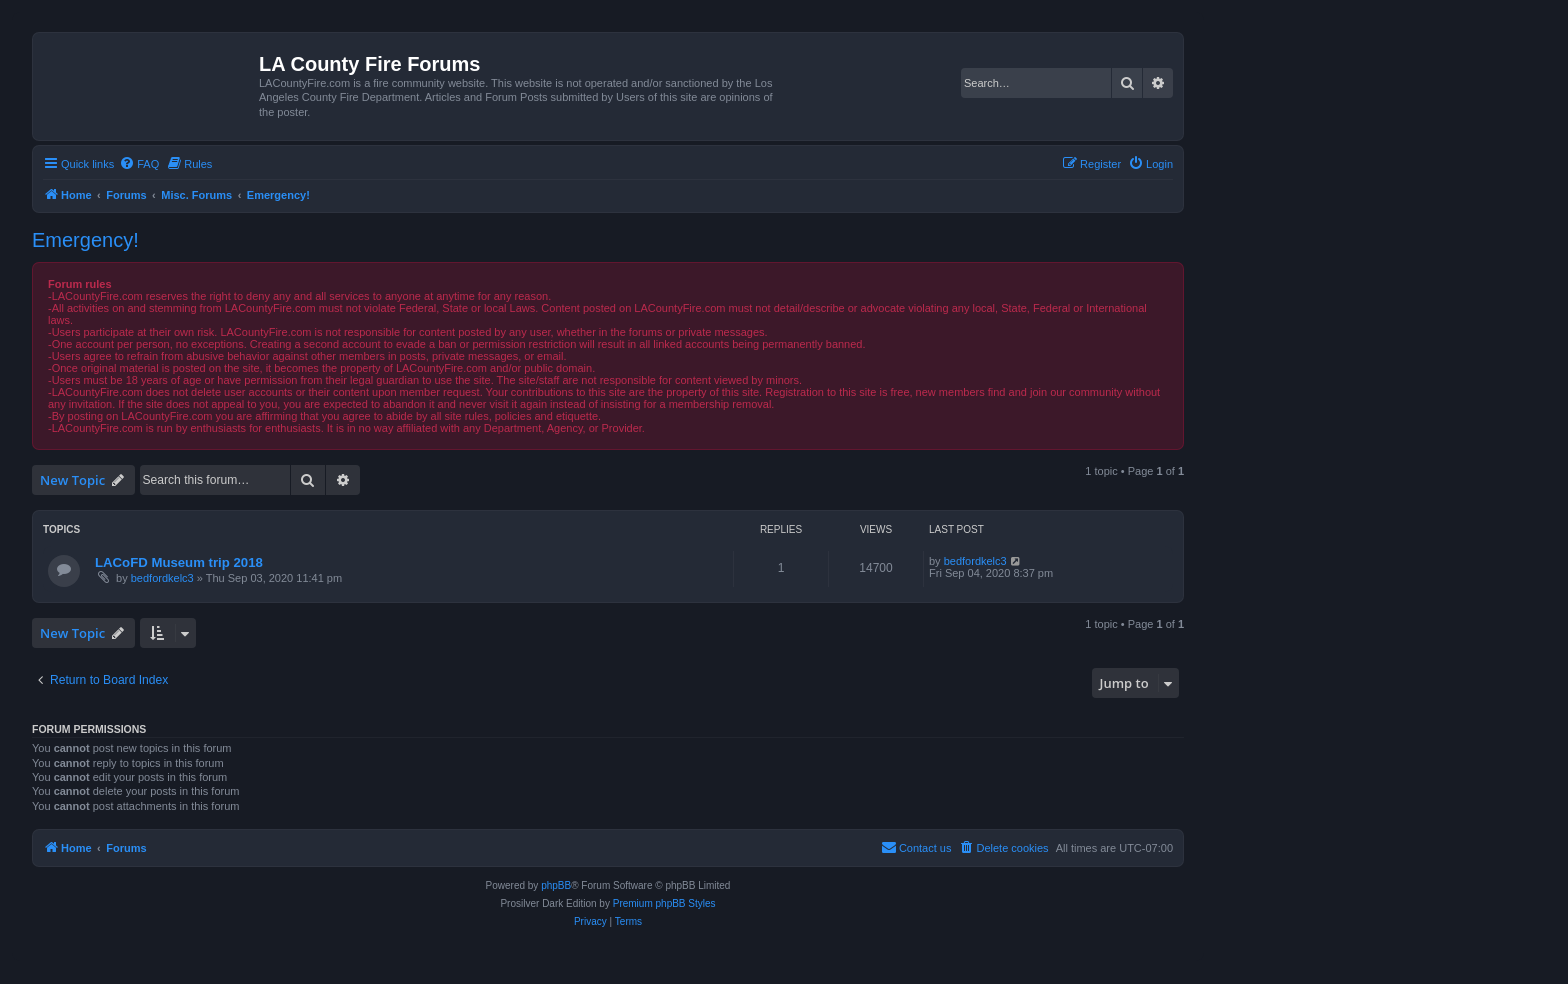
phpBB (556, 885)
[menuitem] (139, 164)
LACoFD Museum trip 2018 (179, 562)
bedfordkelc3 (162, 578)
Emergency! (85, 240)
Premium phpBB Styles (664, 903)
